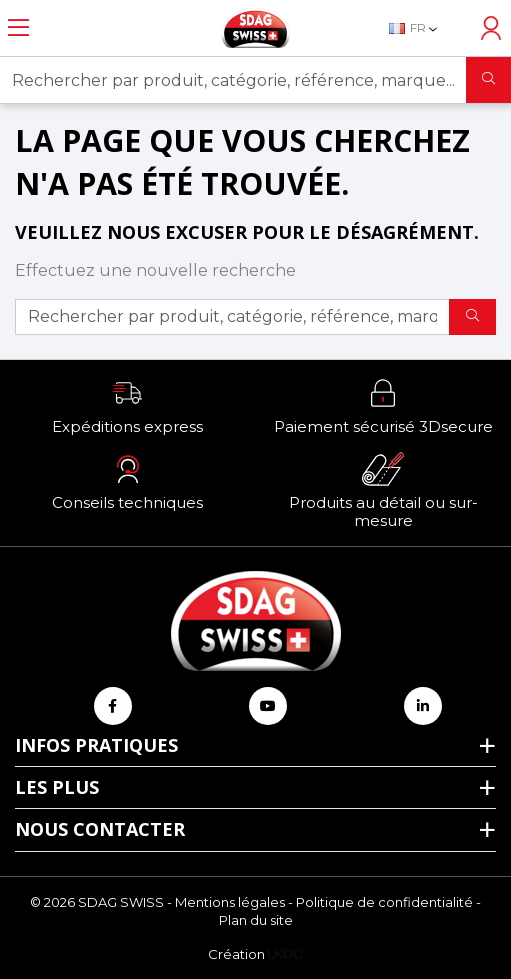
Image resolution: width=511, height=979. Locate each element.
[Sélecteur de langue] (423, 28)
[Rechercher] (488, 80)
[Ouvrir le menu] (18, 28)
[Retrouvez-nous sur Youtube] (268, 706)
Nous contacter (100, 829)
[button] (128, 406)
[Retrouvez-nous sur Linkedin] (423, 706)
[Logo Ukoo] (285, 954)
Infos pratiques (96, 745)
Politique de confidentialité (384, 902)
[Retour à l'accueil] (256, 28)
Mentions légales (230, 902)
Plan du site (256, 920)
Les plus (57, 787)
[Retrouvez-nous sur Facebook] (113, 706)
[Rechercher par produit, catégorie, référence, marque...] (233, 80)
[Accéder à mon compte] (491, 28)
